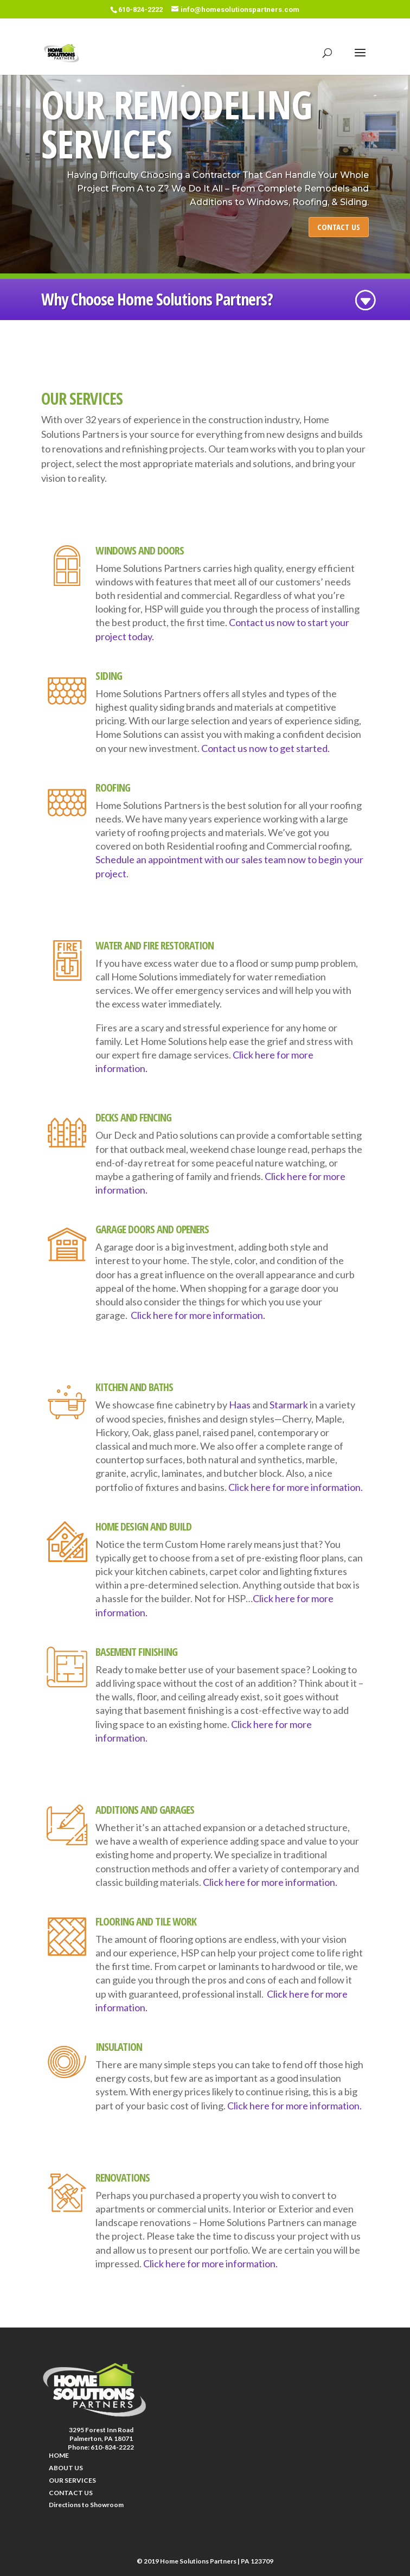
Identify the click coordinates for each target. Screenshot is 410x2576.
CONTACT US (338, 226)
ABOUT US (66, 2468)
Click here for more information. (198, 1315)
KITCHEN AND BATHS (134, 1387)
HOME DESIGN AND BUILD (143, 1526)
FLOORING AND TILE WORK (145, 1921)
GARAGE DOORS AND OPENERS (152, 1229)
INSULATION (118, 2046)
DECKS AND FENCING (133, 1117)
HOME (59, 2455)
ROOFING (112, 787)
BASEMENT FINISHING (136, 1651)
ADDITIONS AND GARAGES (144, 1809)
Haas (240, 1405)
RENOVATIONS (122, 2177)
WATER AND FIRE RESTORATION (154, 945)
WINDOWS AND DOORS (139, 550)
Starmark (289, 1405)
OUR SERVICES (72, 2480)
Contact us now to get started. (265, 748)
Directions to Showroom (86, 2505)
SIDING (108, 675)
